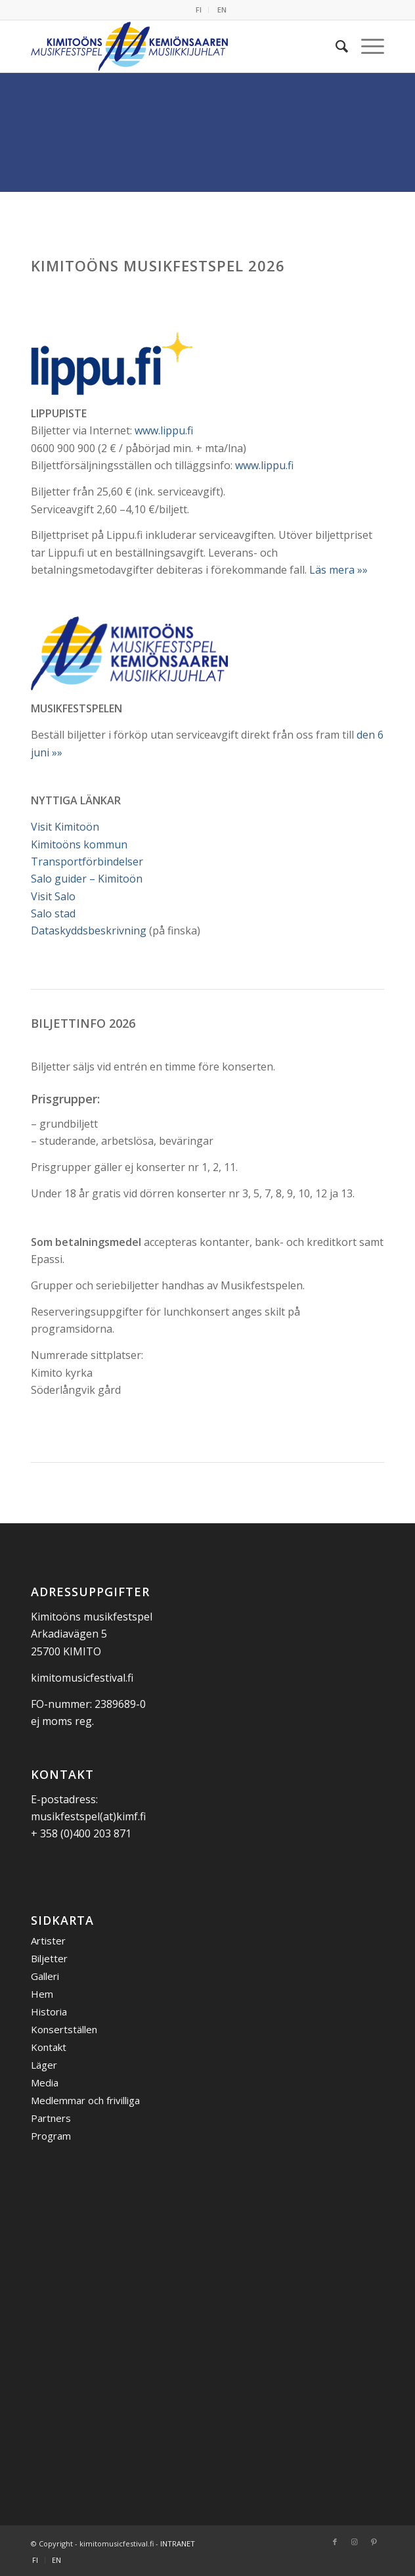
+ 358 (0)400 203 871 (81, 1833)
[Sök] (335, 46)
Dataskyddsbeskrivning (88, 930)
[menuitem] (199, 10)
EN (222, 9)
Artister (48, 1940)
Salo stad (53, 913)
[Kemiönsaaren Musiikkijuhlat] (172, 46)
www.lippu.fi (164, 430)
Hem (42, 1993)
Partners (51, 2118)
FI (199, 9)
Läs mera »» (338, 570)
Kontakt (48, 2047)
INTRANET (177, 2543)
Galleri (45, 1976)
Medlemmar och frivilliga (85, 2100)
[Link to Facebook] (335, 2542)
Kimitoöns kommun (79, 844)
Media (44, 2082)
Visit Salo (53, 896)
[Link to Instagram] (354, 2542)
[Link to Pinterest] (374, 2542)
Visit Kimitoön (65, 826)
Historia (49, 2011)
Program (51, 2135)
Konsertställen (64, 2029)
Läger (44, 2064)
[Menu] (366, 46)
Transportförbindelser (87, 861)
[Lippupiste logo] (113, 363)
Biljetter (49, 1958)
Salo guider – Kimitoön (86, 878)
